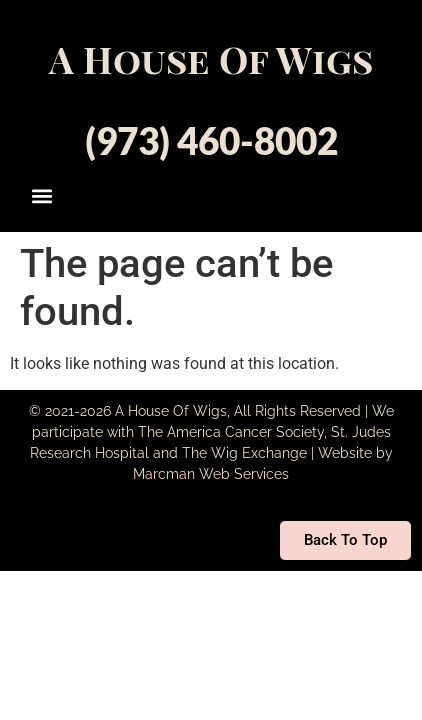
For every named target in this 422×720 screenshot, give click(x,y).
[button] (42, 195)
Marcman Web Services (211, 474)
